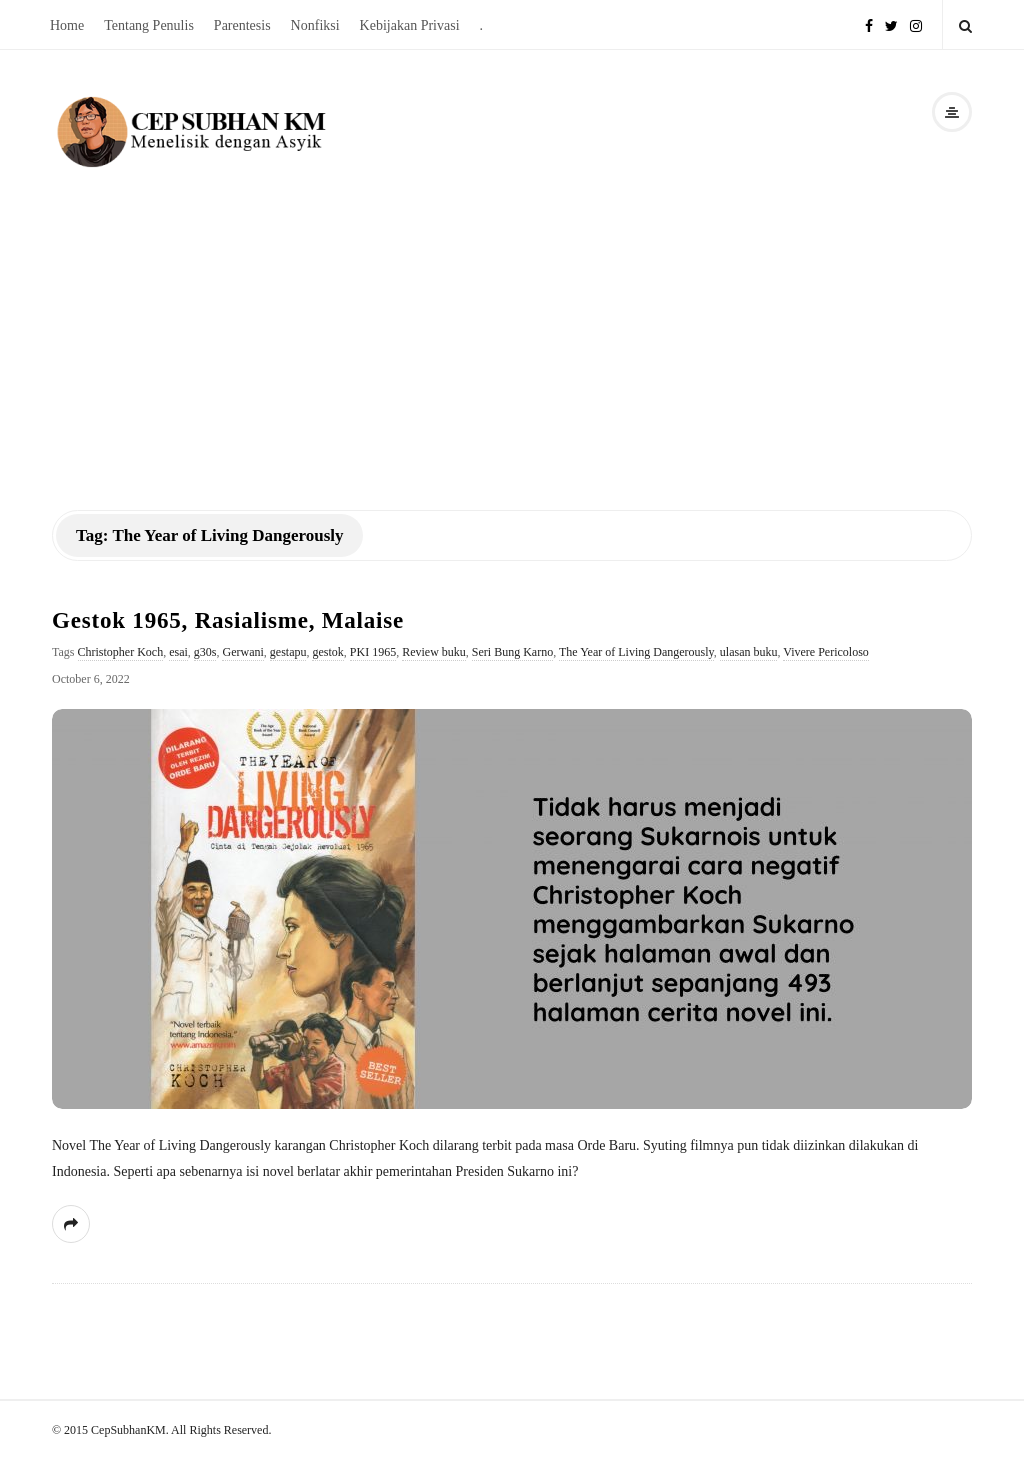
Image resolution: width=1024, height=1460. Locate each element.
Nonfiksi (315, 25)
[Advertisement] (512, 322)
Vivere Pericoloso (826, 652)
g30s (205, 652)
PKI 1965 (373, 652)
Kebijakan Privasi (410, 25)
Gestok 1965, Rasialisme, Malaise (228, 620)
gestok (327, 652)
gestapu (288, 652)
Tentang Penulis (149, 25)
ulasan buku (749, 652)
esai (178, 652)
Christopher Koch (121, 652)
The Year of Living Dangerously (636, 652)
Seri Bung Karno (512, 652)
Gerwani (242, 652)
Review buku (434, 652)
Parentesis (242, 25)
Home (67, 25)
